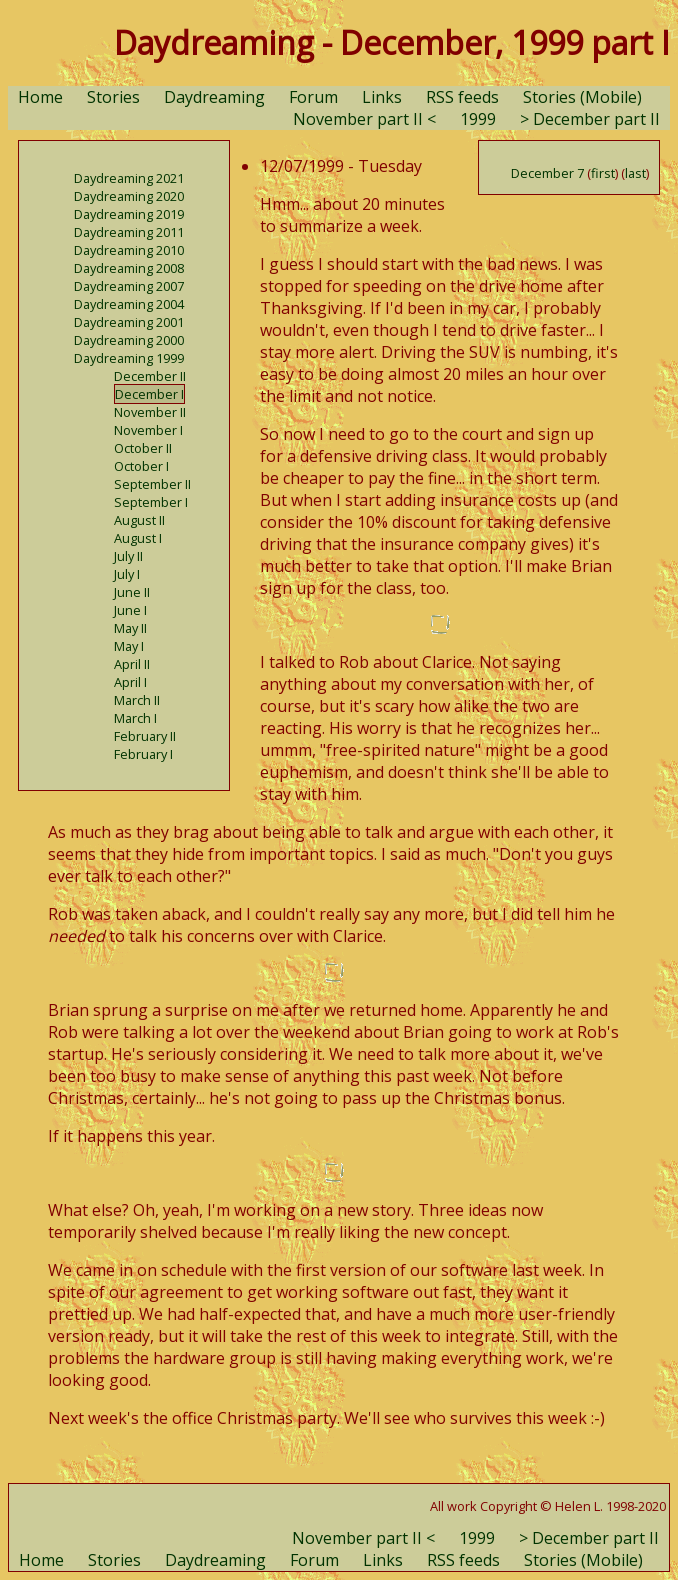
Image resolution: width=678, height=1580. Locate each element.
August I (138, 538)
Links (382, 97)
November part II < (364, 119)
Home (40, 97)
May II (130, 628)
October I (141, 466)
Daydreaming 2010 (129, 250)
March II (137, 700)
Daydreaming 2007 (129, 286)
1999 (478, 119)
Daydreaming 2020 (129, 196)
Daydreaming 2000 (129, 340)
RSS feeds (462, 97)
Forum (313, 97)
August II (139, 520)
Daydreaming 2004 (129, 304)
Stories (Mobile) (582, 97)
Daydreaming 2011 (129, 232)
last (635, 173)
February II (145, 736)
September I (151, 502)
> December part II (590, 119)
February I (143, 754)
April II (132, 664)
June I (130, 610)
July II (128, 556)
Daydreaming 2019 (129, 214)
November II (150, 412)
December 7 (547, 173)
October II (143, 448)
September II (152, 484)
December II (150, 376)
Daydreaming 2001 (129, 322)
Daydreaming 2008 (129, 268)
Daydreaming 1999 (129, 358)
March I (135, 718)
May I (129, 646)
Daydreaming (214, 97)
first (603, 173)
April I (130, 682)
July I (127, 574)
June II (132, 592)
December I (149, 394)
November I (148, 430)
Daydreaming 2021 (129, 178)
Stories (113, 97)
